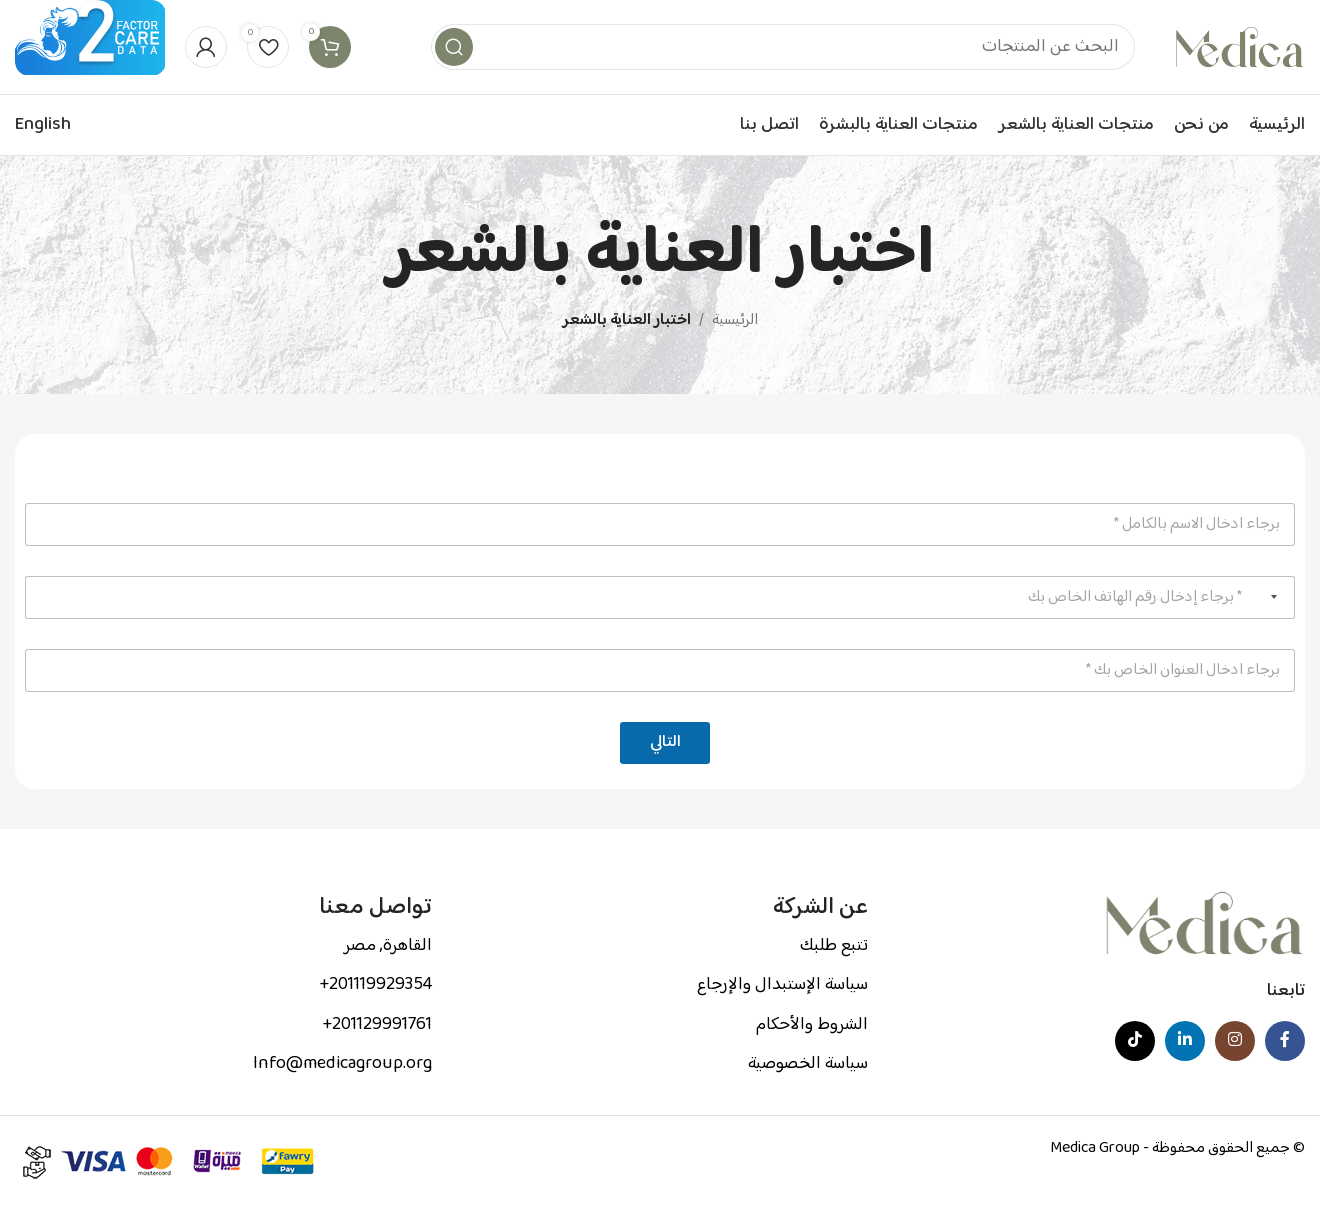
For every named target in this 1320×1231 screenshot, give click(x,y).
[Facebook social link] (1285, 1067)
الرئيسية (735, 346)
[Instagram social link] (1235, 1067)
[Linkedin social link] (1185, 1067)
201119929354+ (375, 1011)
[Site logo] (1240, 60)
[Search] (783, 60)
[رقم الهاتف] (660, 622)
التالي (665, 768)
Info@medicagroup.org (342, 1090)
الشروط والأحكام (812, 1050)
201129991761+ (377, 1050)
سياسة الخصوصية (808, 1090)
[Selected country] (1278, 622)
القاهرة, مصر (388, 972)
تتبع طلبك (834, 972)
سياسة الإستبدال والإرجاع (782, 1011)
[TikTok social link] (1135, 1067)
